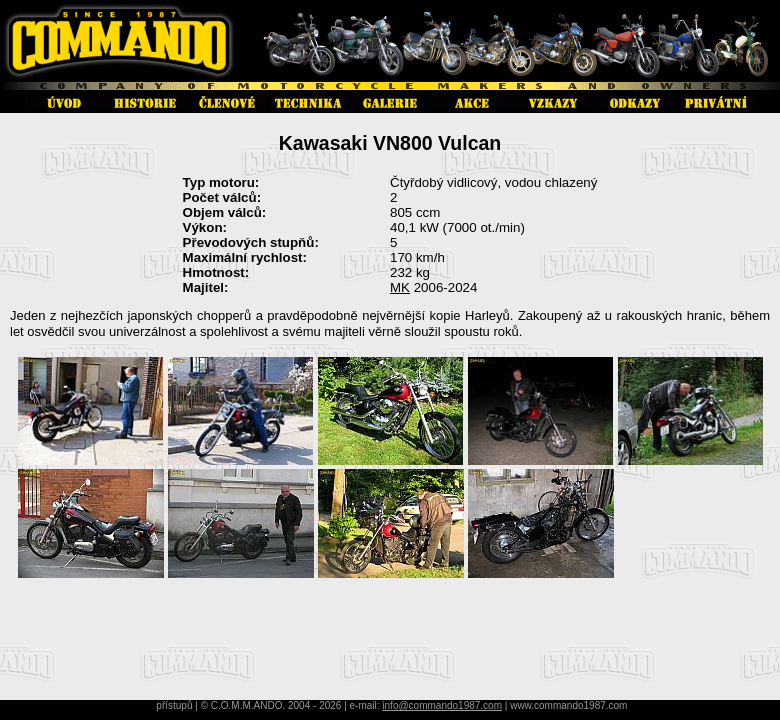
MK (400, 287)
